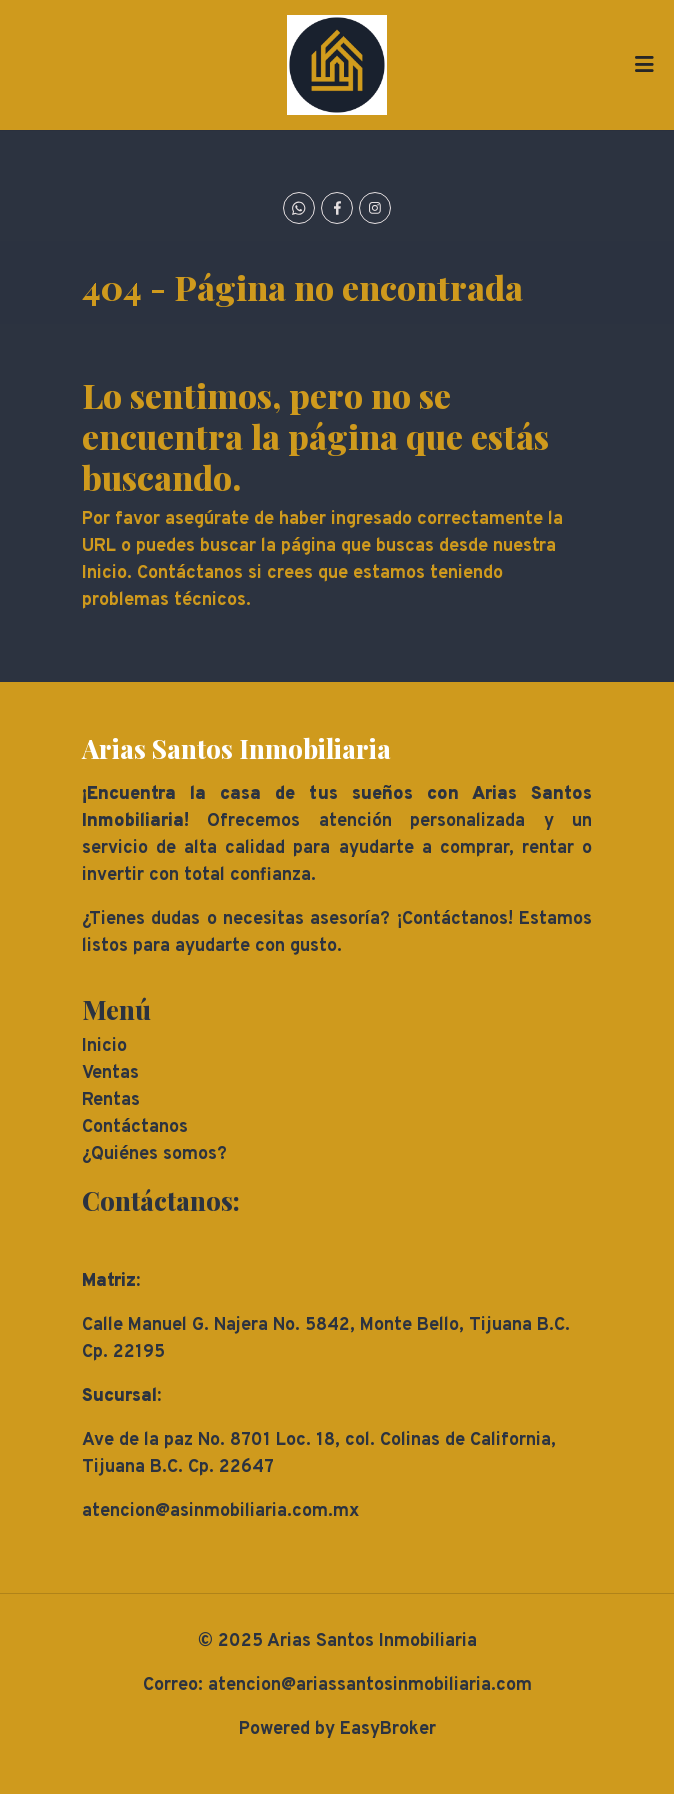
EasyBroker (388, 1729)
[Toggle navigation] (644, 65)
